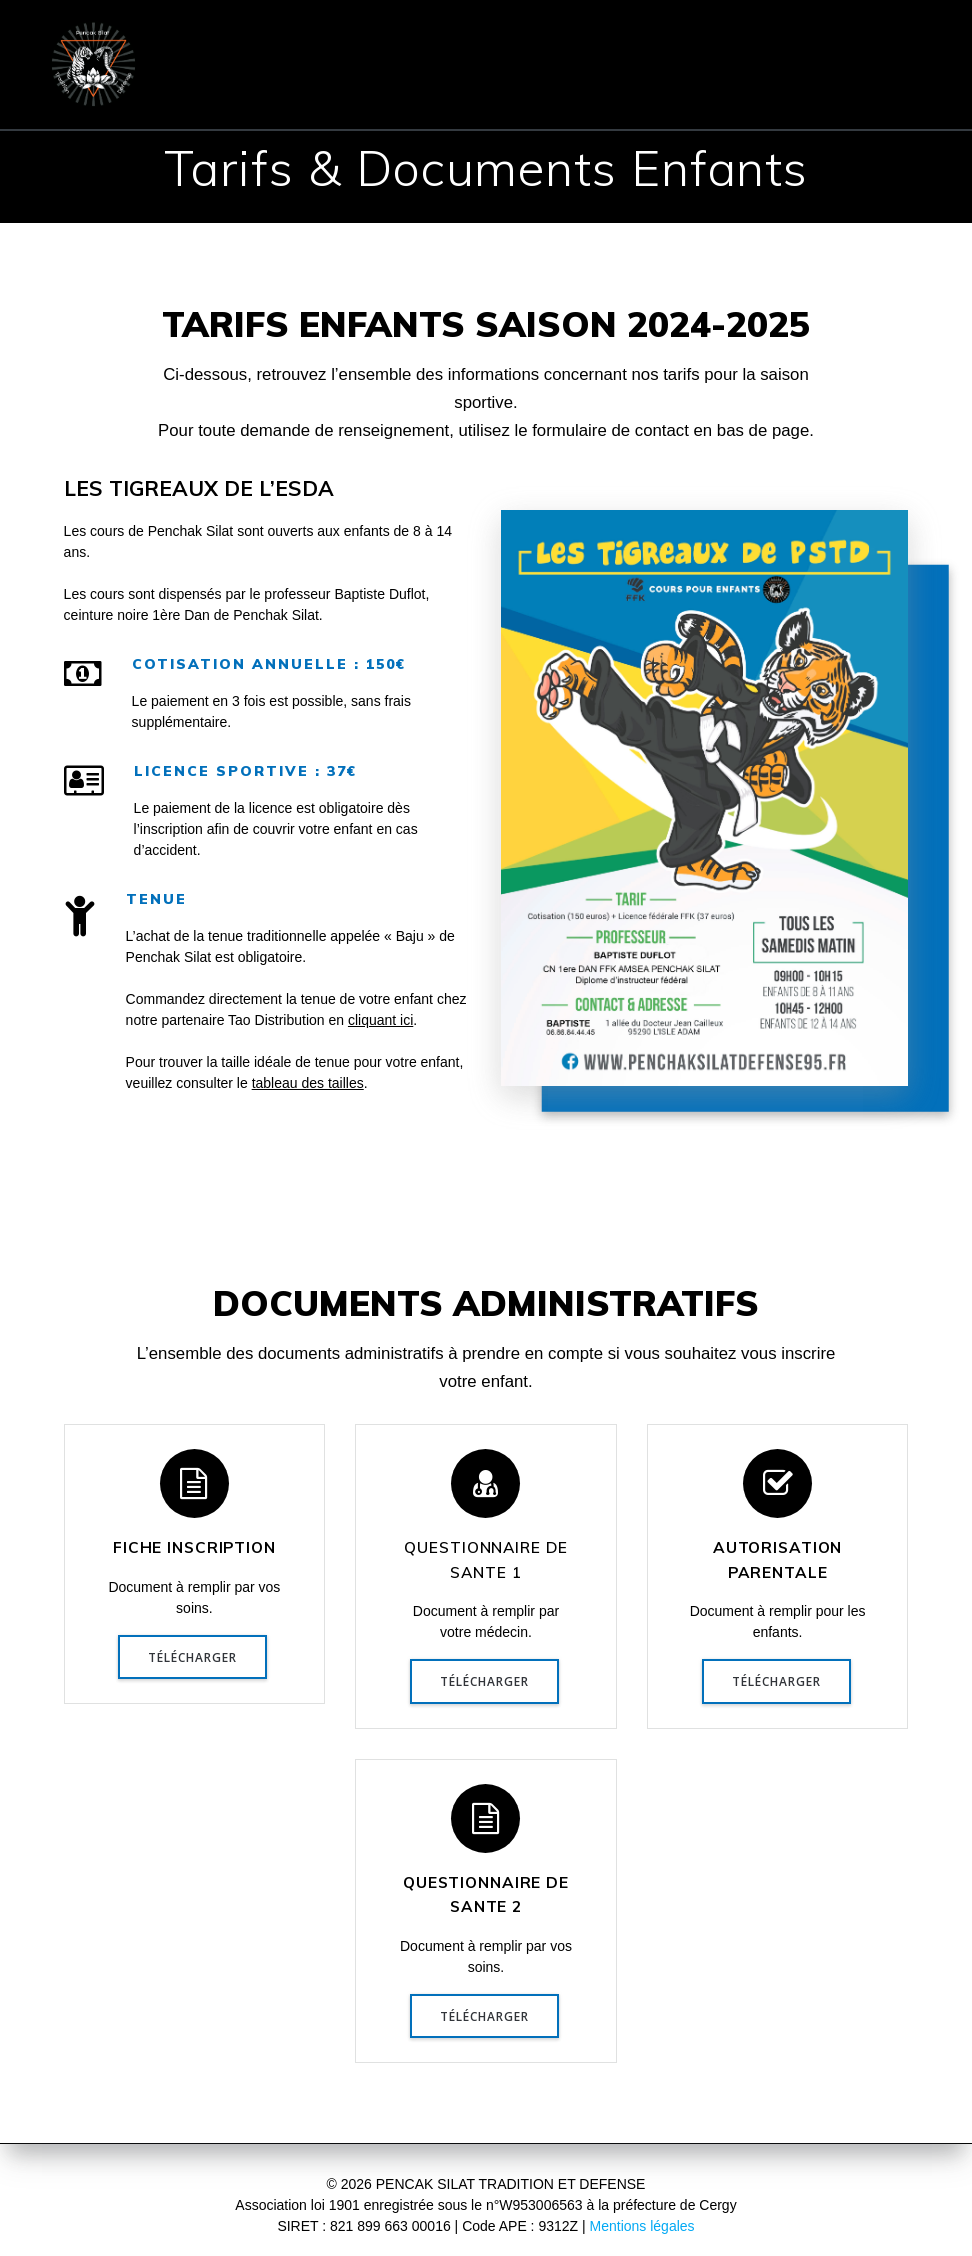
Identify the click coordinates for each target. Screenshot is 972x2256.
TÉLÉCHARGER (192, 1657)
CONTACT (225, 89)
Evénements (504, 89)
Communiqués (362, 89)
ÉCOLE (360, 39)
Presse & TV (637, 89)
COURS (659, 39)
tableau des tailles (308, 1083)
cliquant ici (380, 1020)
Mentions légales (642, 2226)
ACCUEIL (255, 39)
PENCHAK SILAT (508, 39)
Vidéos (878, 89)
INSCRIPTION (801, 39)
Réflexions (767, 89)
